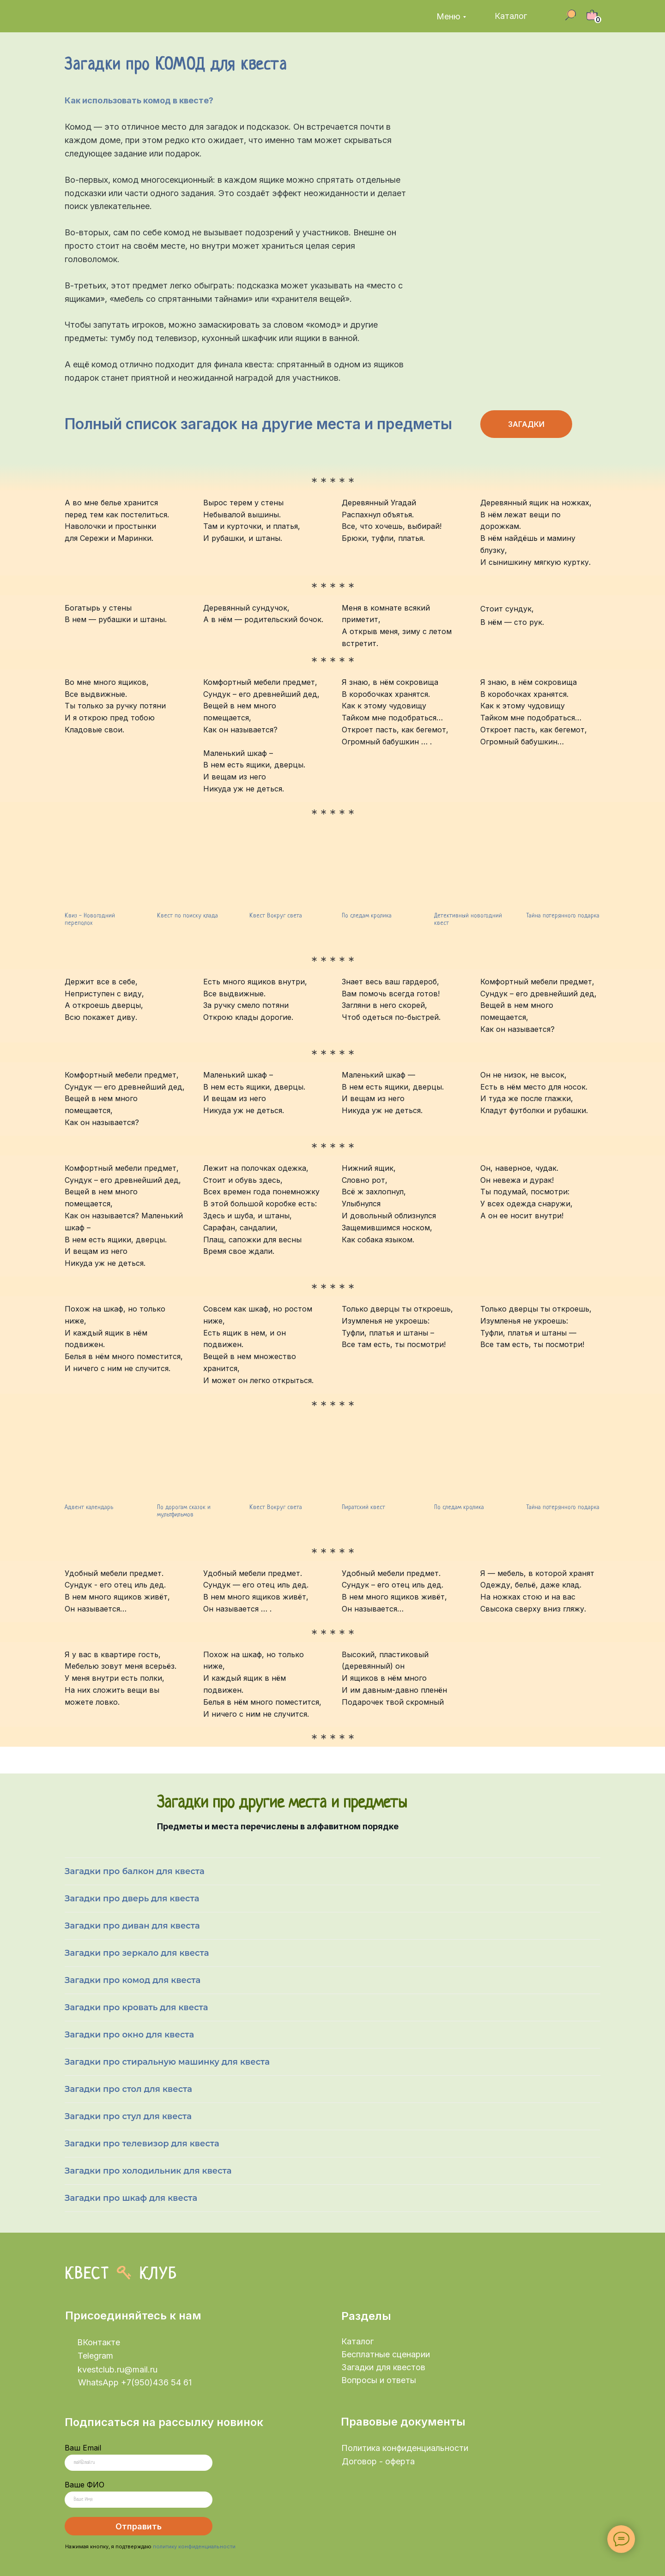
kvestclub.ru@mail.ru (117, 2369)
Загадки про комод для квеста (132, 1980)
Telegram (95, 2355)
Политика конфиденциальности (404, 2448)
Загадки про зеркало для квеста (137, 1953)
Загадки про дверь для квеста (132, 1898)
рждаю (143, 2546)
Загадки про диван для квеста (132, 1926)
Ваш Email (83, 2447)
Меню (448, 16)
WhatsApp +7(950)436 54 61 (135, 2382)
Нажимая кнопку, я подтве (99, 2546)
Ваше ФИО (84, 2484)
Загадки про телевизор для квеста (142, 2144)
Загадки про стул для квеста (128, 2116)
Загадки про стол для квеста (128, 2089)
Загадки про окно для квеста (129, 2035)
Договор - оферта (378, 2461)
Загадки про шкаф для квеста (131, 2198)
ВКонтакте (98, 2342)
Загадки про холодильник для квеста (148, 2171)
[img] (120, 16)
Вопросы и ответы (378, 2380)
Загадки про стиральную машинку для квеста (167, 2062)
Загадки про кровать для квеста (136, 2007)
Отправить (138, 2526)
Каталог (511, 16)
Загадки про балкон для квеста (135, 1871)
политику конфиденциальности (194, 2546)
